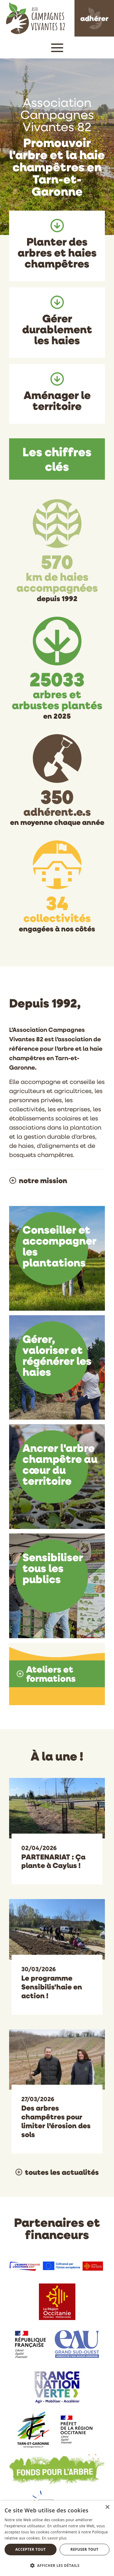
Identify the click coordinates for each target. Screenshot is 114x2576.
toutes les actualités (62, 2172)
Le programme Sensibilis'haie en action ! (51, 1987)
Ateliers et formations (51, 1674)
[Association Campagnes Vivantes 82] (35, 17)
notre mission (43, 1180)
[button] (57, 47)
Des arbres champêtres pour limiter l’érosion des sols (56, 2121)
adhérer (94, 18)
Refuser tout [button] (84, 2549)
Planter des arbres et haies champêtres (57, 252)
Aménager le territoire (57, 400)
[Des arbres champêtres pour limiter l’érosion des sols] (57, 2059)
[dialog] (57, 2538)
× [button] (107, 2507)
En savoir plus (54, 2538)
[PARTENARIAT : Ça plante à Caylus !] (57, 1807)
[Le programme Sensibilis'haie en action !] (57, 1929)
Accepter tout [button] (30, 2549)
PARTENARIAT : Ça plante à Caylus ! (53, 1861)
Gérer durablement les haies (57, 329)
